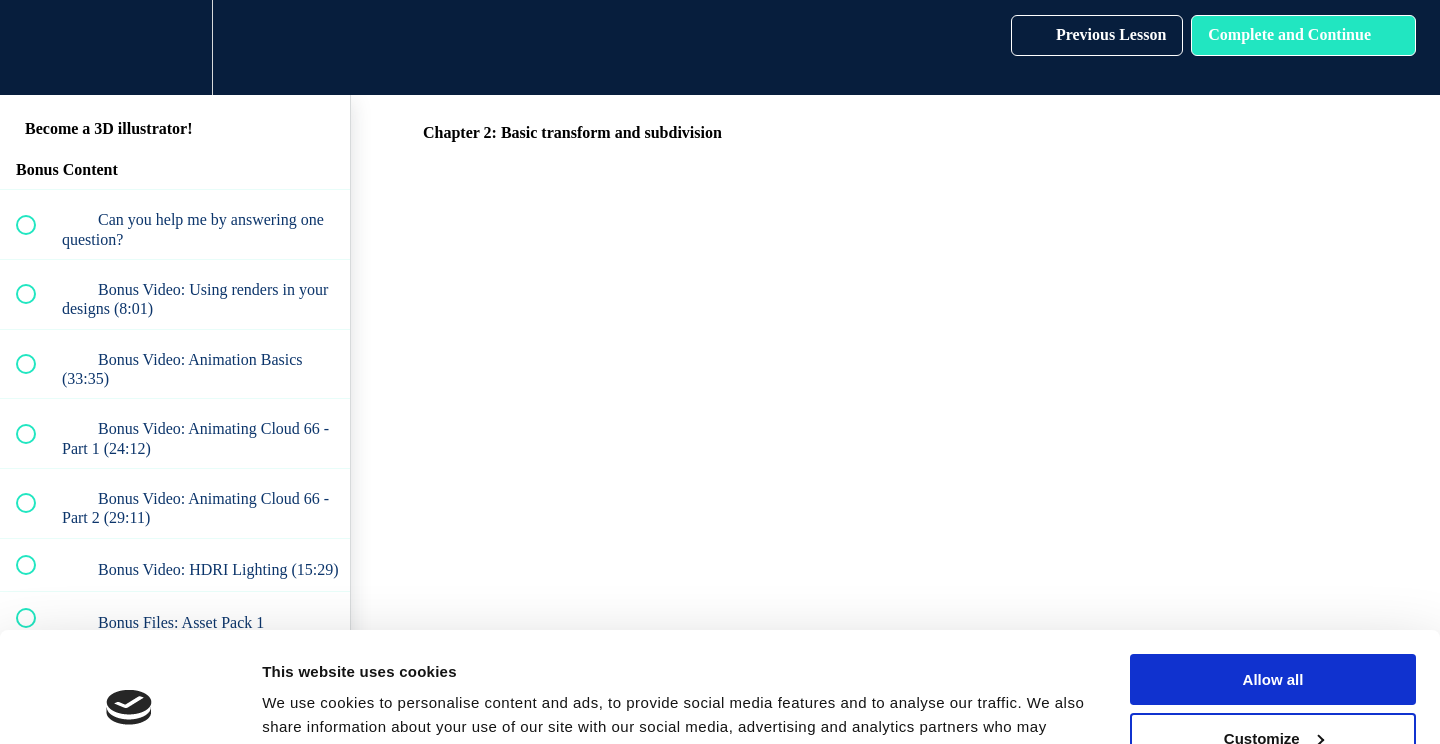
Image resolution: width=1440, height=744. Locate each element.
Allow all (1273, 578)
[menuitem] (175, 47)
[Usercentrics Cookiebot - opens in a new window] (129, 705)
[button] (37, 47)
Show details (308, 704)
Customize (1274, 636)
